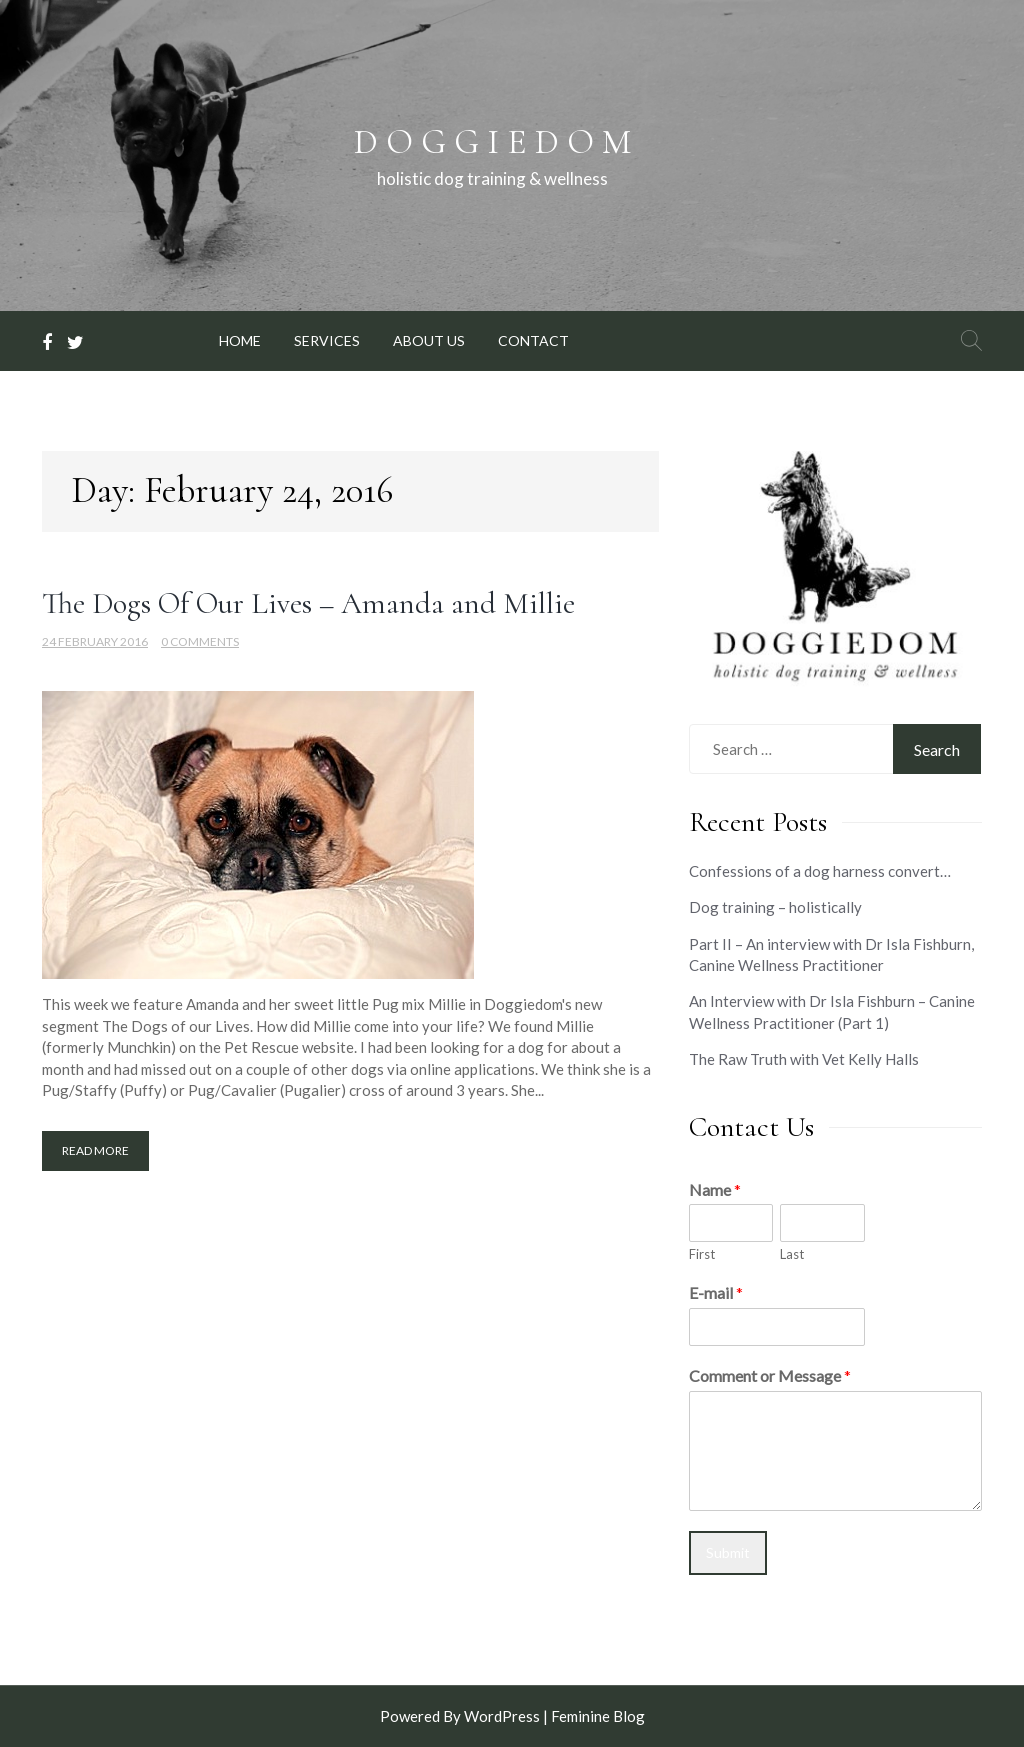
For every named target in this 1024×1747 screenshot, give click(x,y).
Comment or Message (770, 1375)
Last (792, 1254)
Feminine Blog (598, 1716)
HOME (240, 340)
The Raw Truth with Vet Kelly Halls (804, 1059)
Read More (95, 1150)
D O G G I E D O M (492, 142)
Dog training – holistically (775, 907)
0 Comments (200, 641)
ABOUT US (429, 340)
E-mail (716, 1292)
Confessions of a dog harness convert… (820, 871)
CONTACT (533, 340)
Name (715, 1189)
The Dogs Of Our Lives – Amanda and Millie (308, 603)
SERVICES (327, 340)
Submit (728, 1552)
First (702, 1254)
